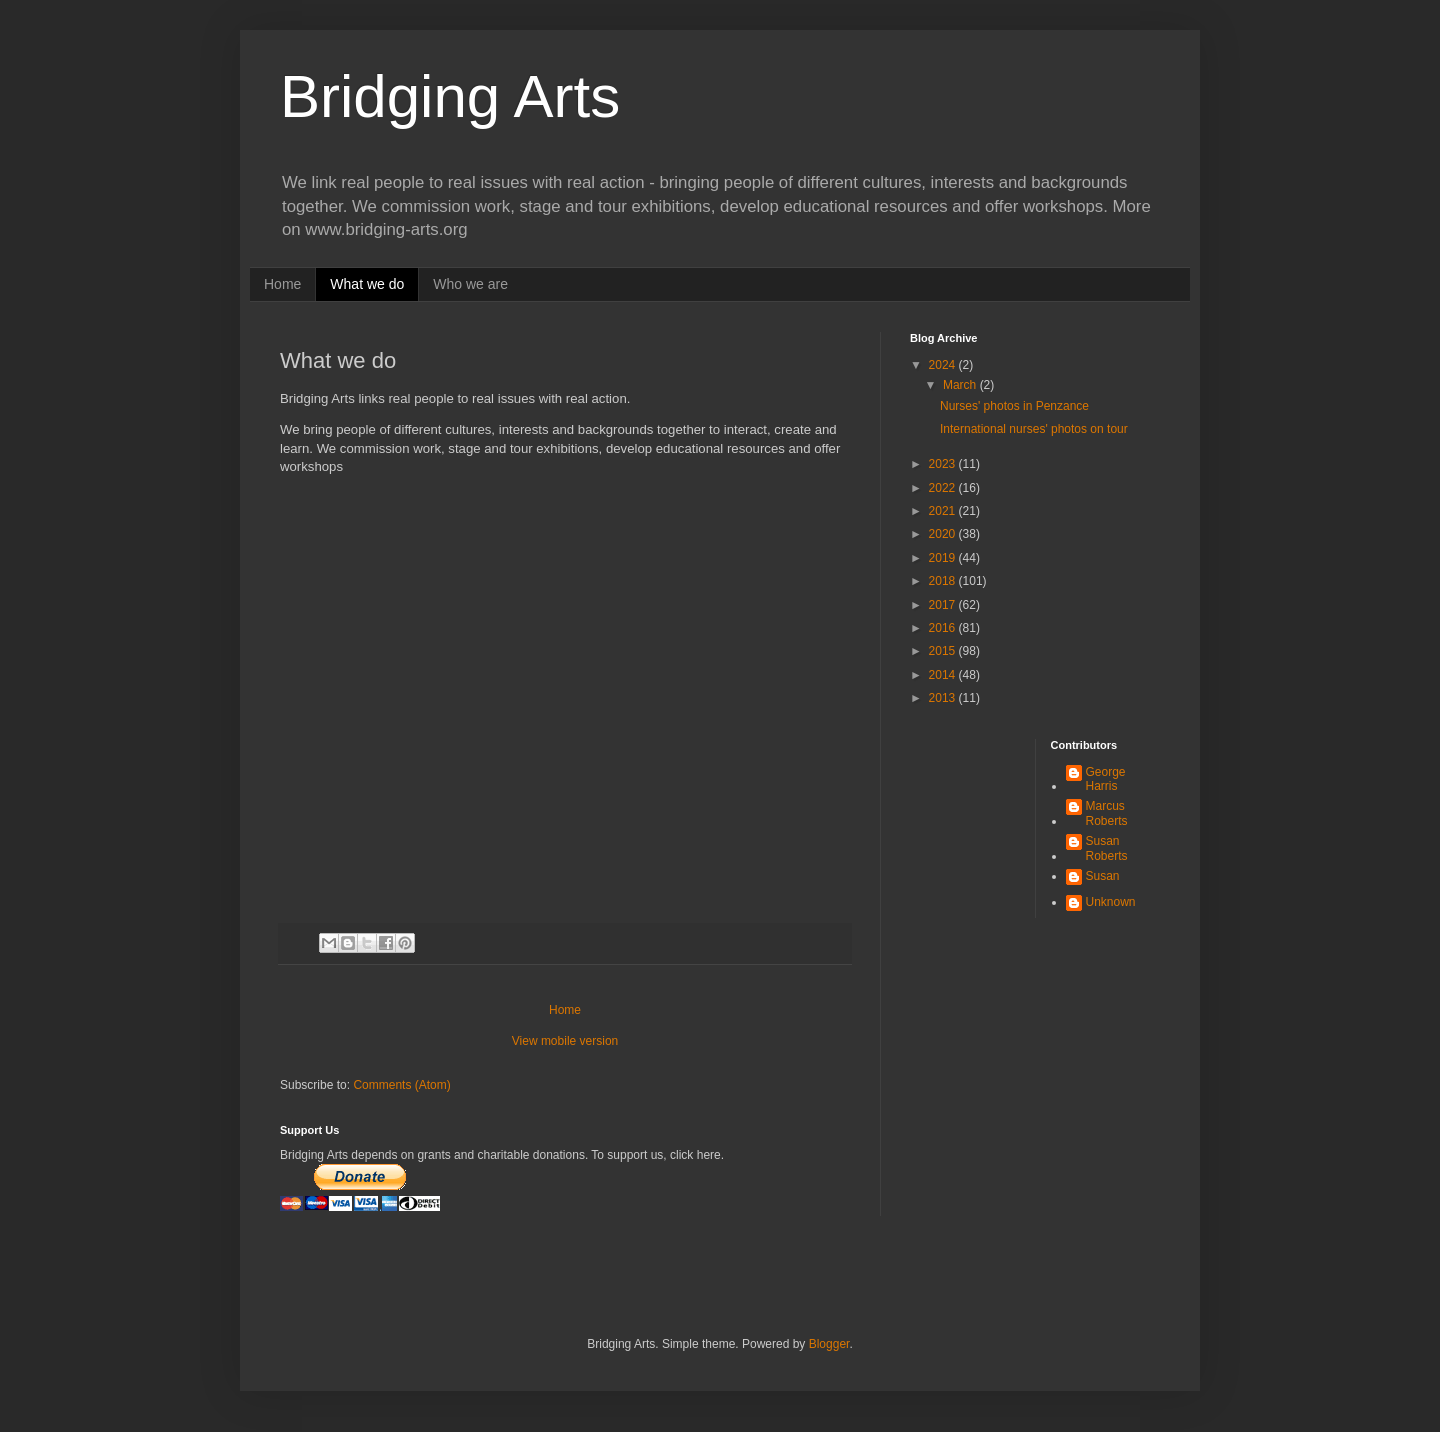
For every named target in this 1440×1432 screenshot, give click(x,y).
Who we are (470, 284)
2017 (944, 605)
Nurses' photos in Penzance (1014, 406)
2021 (944, 511)
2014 (944, 675)
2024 (944, 365)
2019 (944, 558)
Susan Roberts (1107, 848)
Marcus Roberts (1107, 813)
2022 (944, 488)
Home (282, 284)
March (961, 385)
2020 (944, 534)
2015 (944, 651)
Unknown (1111, 902)
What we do (367, 284)
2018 (944, 581)
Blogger (829, 1344)
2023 (944, 464)
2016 (944, 628)
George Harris (1106, 779)
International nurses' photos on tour (1034, 429)
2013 (944, 698)
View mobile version (565, 1041)
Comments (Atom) (401, 1085)
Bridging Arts (450, 96)
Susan (1103, 876)
